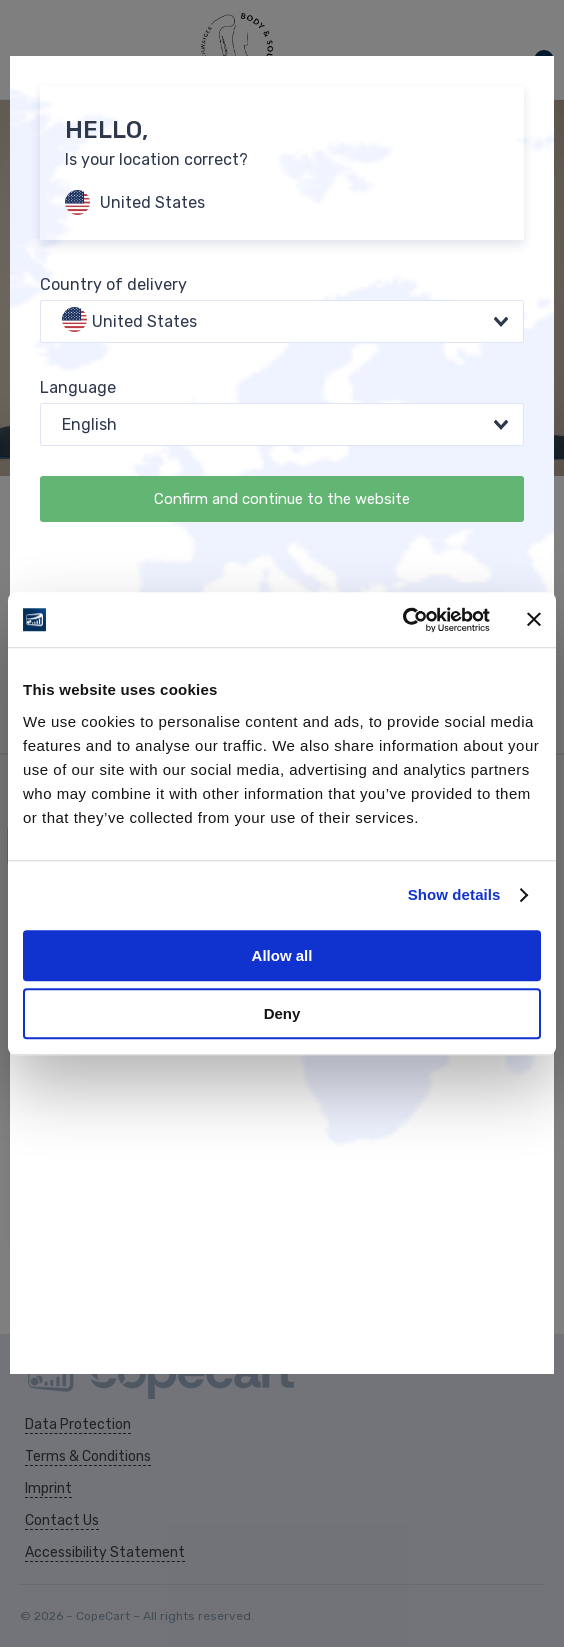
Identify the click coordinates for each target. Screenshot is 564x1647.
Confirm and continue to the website (282, 499)
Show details (454, 894)
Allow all (282, 955)
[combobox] (282, 321)
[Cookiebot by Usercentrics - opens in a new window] (402, 620)
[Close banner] (534, 620)
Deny (282, 1013)
